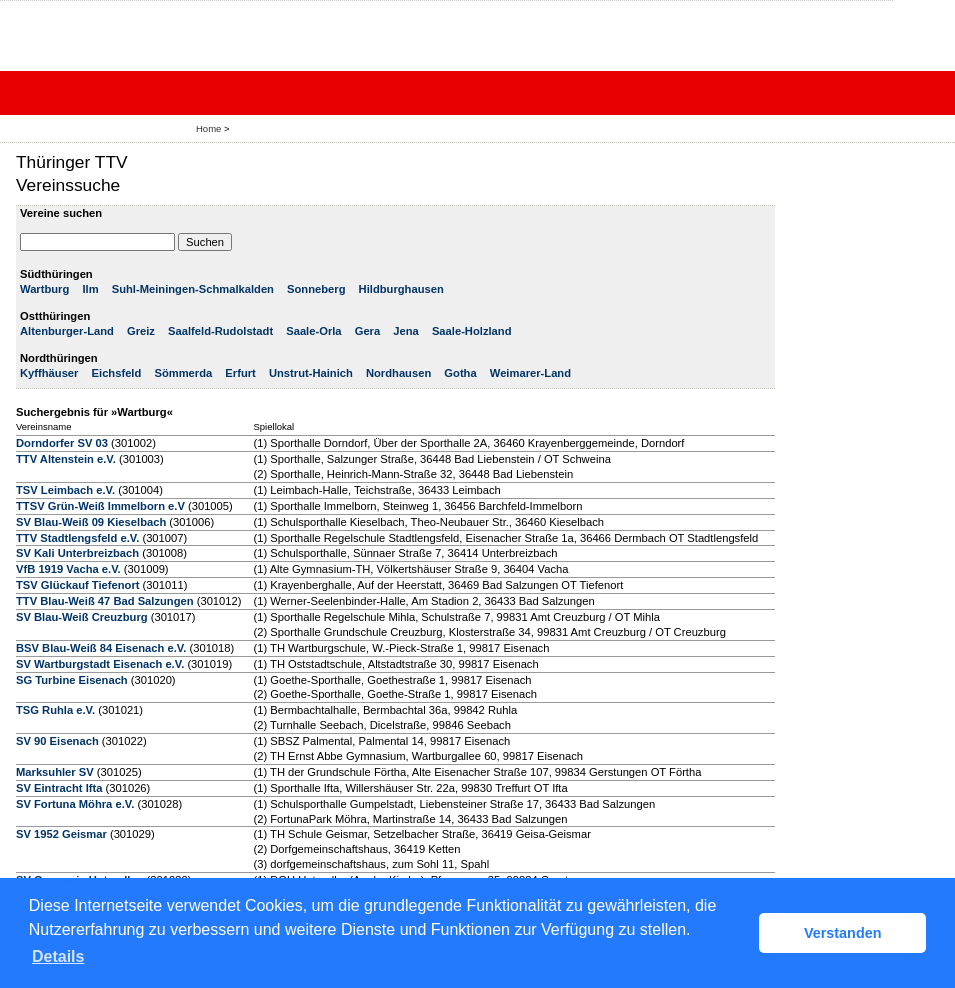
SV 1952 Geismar (61, 834)
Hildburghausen (401, 289)
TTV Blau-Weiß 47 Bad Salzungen (105, 601)
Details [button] (58, 956)
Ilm (90, 289)
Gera (368, 331)
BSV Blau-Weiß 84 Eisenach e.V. (101, 648)
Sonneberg (316, 289)
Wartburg (44, 289)
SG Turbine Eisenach (72, 680)
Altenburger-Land (67, 331)
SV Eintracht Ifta (59, 788)
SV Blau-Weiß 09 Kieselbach (91, 522)
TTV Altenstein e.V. (66, 459)
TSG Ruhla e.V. (55, 710)
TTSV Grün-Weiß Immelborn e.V (100, 506)
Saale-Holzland (472, 331)
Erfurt (240, 373)
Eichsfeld (117, 373)
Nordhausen (398, 373)
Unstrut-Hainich (311, 373)
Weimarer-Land (530, 373)
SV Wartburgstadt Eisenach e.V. (100, 664)
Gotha (460, 373)
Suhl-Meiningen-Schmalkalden (193, 289)
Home (208, 128)
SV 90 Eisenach (57, 741)
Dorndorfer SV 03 (62, 443)
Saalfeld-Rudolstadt (220, 331)
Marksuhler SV (55, 772)
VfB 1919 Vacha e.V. (68, 569)
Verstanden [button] (843, 933)
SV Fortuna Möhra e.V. (75, 804)
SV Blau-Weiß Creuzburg (82, 617)
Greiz (141, 331)
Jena (406, 331)
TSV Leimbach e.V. (65, 490)
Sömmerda (183, 373)
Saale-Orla (313, 331)
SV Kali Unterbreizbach (77, 553)
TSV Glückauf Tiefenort (78, 585)
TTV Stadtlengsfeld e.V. (77, 538)
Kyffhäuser (49, 373)
